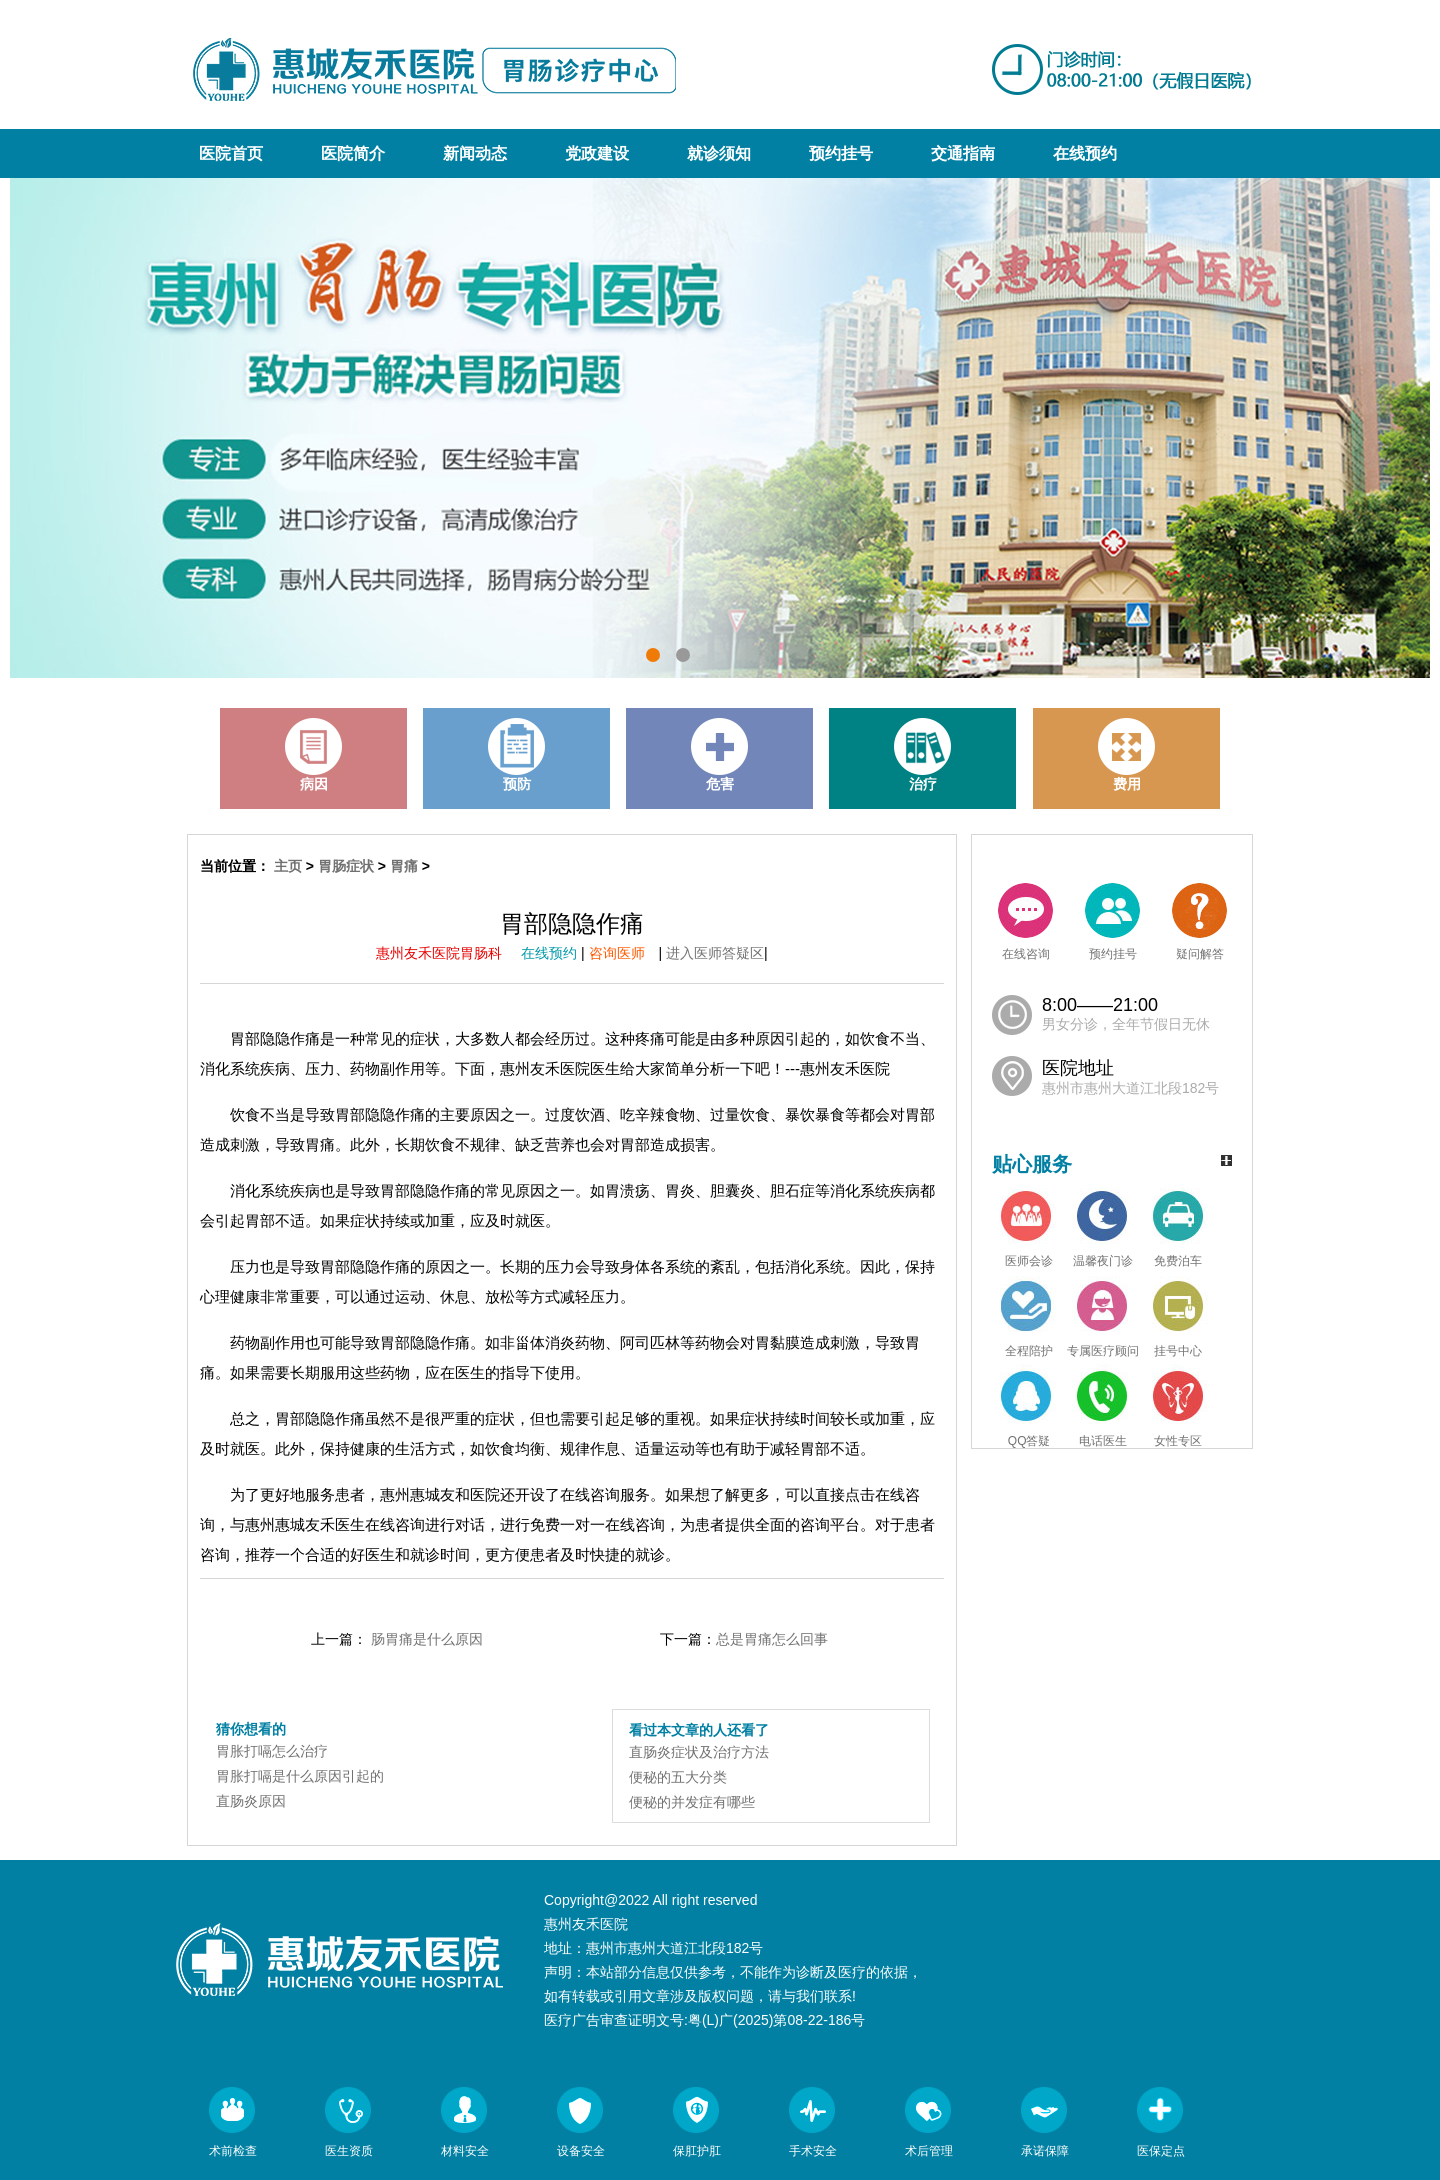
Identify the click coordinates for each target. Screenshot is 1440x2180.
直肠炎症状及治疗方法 (699, 1752)
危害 (720, 755)
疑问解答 (1199, 922)
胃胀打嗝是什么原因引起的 (300, 1776)
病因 (314, 755)
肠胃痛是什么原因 (427, 1639)
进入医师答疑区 (715, 953)
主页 (288, 866)
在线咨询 (1025, 922)
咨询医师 (624, 953)
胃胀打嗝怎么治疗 (272, 1751)
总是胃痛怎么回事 (772, 1639)
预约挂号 (841, 153)
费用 (1127, 755)
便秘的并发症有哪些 (692, 1802)
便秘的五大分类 (678, 1777)
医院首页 (231, 153)
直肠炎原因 (251, 1801)
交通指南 (963, 153)
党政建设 (597, 153)
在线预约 (1085, 153)
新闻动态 (475, 153)
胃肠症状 (346, 866)
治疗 (923, 755)
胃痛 (404, 866)
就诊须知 (719, 153)
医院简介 (353, 153)
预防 (517, 755)
